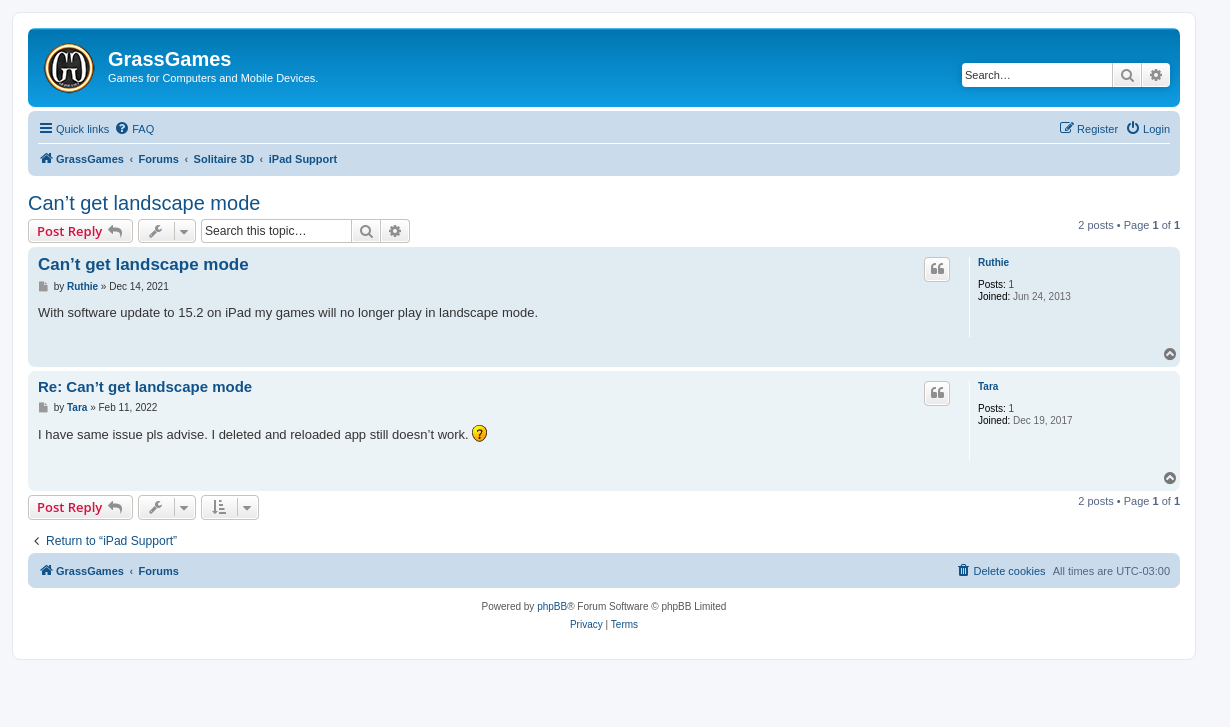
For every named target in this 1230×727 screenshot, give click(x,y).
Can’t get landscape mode (144, 203)
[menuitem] (134, 129)
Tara (988, 386)
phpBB (552, 606)
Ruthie (993, 262)
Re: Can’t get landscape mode (145, 386)
